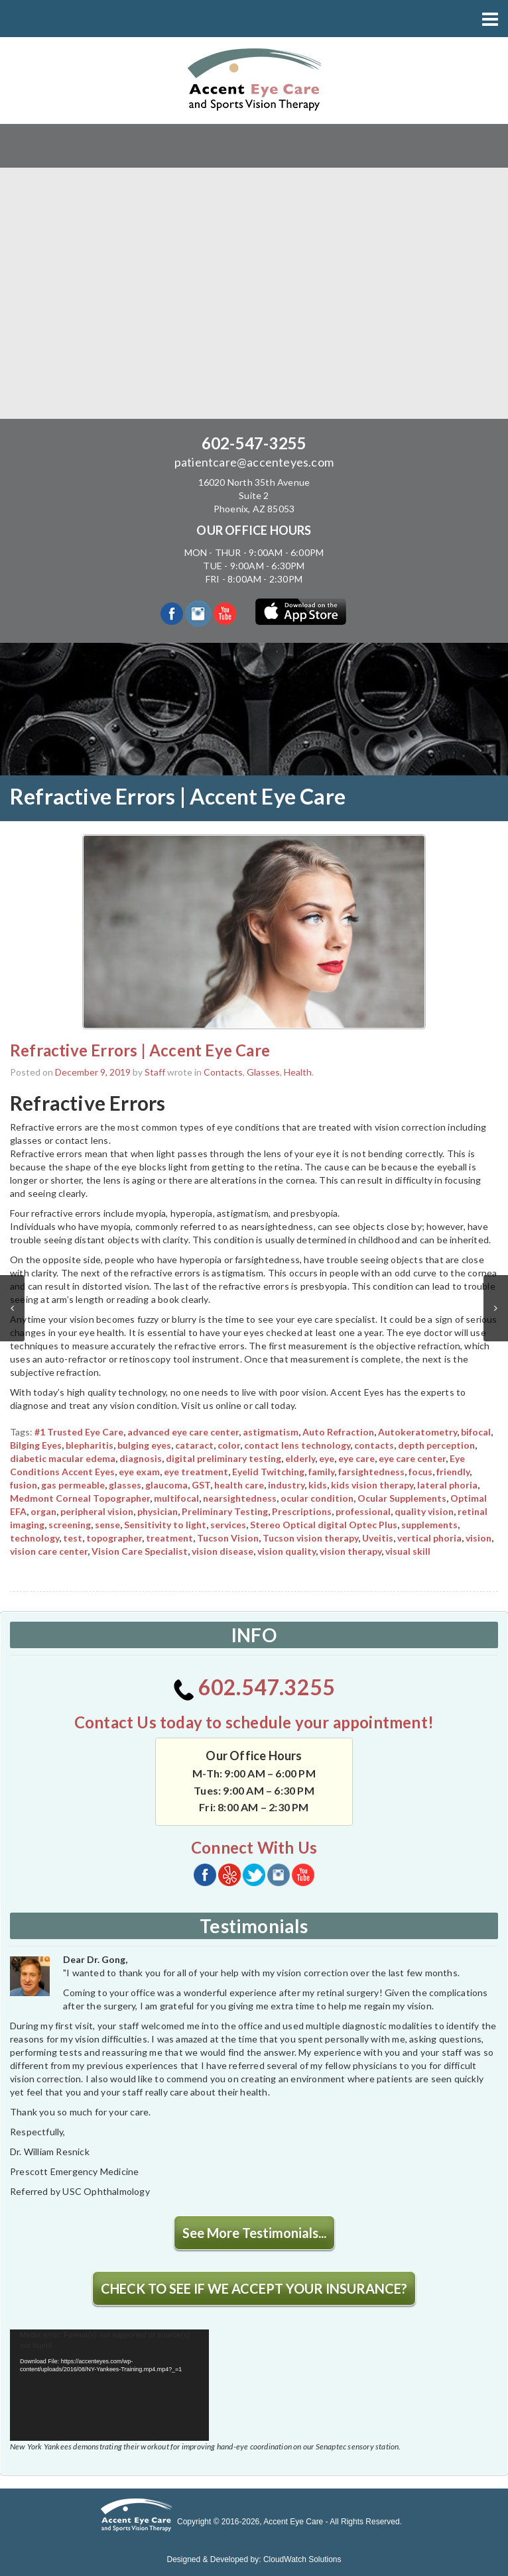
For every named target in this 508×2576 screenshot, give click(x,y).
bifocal (476, 1431)
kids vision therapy (372, 1484)
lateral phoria (447, 1484)
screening (69, 1524)
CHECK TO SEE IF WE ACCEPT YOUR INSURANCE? (254, 2288)
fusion (23, 1484)
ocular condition (317, 1498)
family (321, 1471)
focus (420, 1471)
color (229, 1445)
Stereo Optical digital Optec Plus (323, 1524)
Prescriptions (302, 1511)
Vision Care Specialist (140, 1551)
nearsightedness (240, 1498)
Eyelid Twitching (268, 1471)
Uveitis (377, 1537)
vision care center (49, 1551)
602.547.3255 (254, 1687)
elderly (300, 1458)
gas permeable (73, 1484)
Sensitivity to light (165, 1524)
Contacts (223, 1072)
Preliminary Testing (225, 1511)
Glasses (263, 1072)
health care (239, 1484)
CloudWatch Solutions (302, 2559)
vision (478, 1537)
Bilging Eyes (36, 1445)
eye (326, 1458)
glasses (125, 1484)
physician (157, 1511)
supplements (429, 1524)
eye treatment (196, 1471)
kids (317, 1484)
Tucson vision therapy (310, 1537)
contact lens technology (297, 1445)
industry (286, 1484)
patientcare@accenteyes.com (254, 462)
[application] (109, 2385)
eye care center (412, 1458)
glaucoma (166, 1484)
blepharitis (89, 1445)
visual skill (407, 1551)
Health (298, 1072)
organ (43, 1511)
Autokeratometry (417, 1431)
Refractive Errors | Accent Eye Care (140, 1050)
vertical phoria (429, 1537)
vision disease (222, 1551)
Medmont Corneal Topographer (80, 1498)
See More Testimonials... (254, 2233)
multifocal (176, 1498)
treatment (169, 1537)
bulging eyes (144, 1445)
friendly (453, 1471)
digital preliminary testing (223, 1458)
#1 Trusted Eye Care (78, 1431)
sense (107, 1524)
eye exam (139, 1471)
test (72, 1537)
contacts (374, 1445)
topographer (114, 1537)
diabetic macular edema (62, 1458)
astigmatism (270, 1431)
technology (34, 1537)
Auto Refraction (338, 1431)
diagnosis (140, 1458)
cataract (194, 1445)
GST (201, 1484)
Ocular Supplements (401, 1498)
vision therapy (350, 1551)
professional (363, 1511)
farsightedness (371, 1471)
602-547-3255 (254, 443)
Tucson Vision (228, 1537)
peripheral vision (96, 1511)
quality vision (424, 1511)
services (228, 1524)
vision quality (286, 1551)
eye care (356, 1458)
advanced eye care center (183, 1431)
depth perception (436, 1445)
